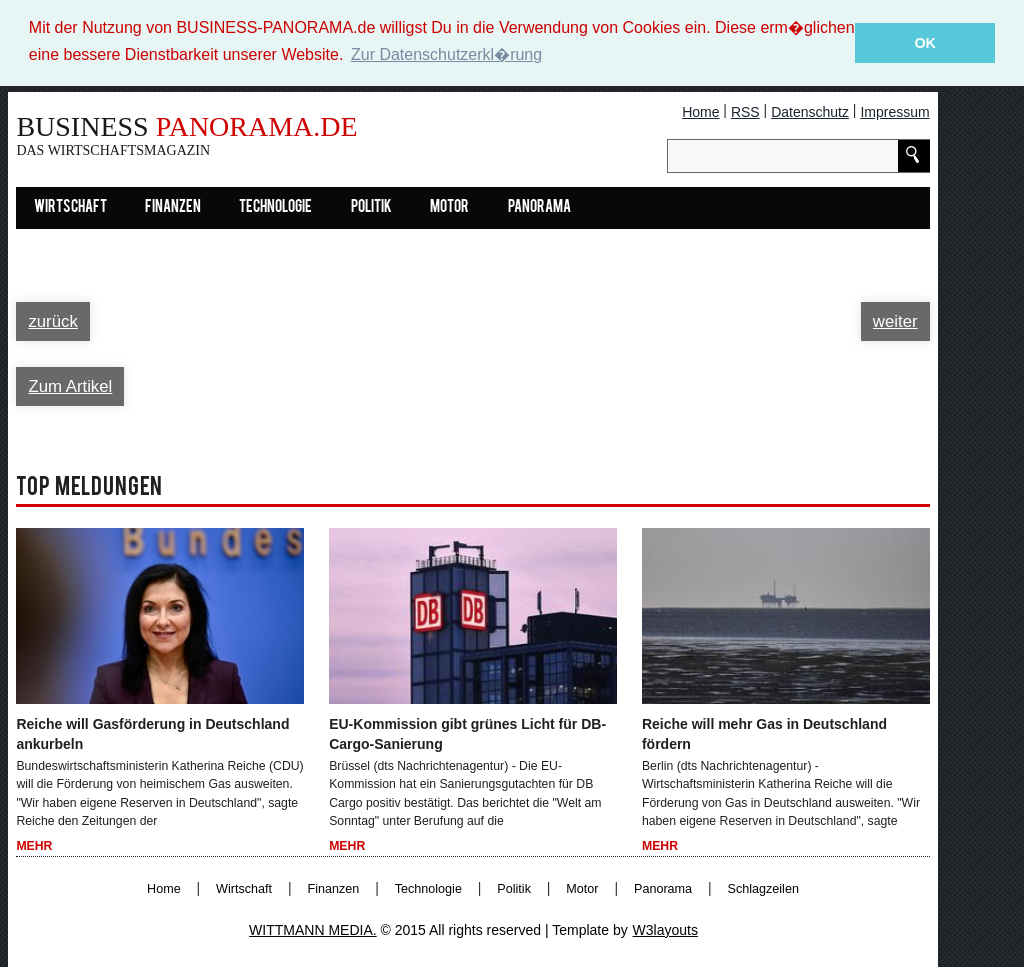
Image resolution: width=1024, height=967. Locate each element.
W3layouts (665, 929)
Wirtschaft (70, 207)
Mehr (34, 846)
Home (700, 111)
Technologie (275, 207)
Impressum (894, 111)
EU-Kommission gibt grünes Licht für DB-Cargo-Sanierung (467, 733)
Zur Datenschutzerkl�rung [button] (446, 54)
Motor (449, 207)
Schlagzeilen (763, 888)
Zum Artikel (70, 385)
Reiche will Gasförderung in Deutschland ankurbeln (152, 733)
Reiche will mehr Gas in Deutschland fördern (764, 733)
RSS (745, 111)
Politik (371, 207)
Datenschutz (810, 111)
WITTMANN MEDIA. (313, 929)
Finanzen (173, 207)
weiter (895, 320)
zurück (52, 320)
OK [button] (925, 43)
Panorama (539, 207)
